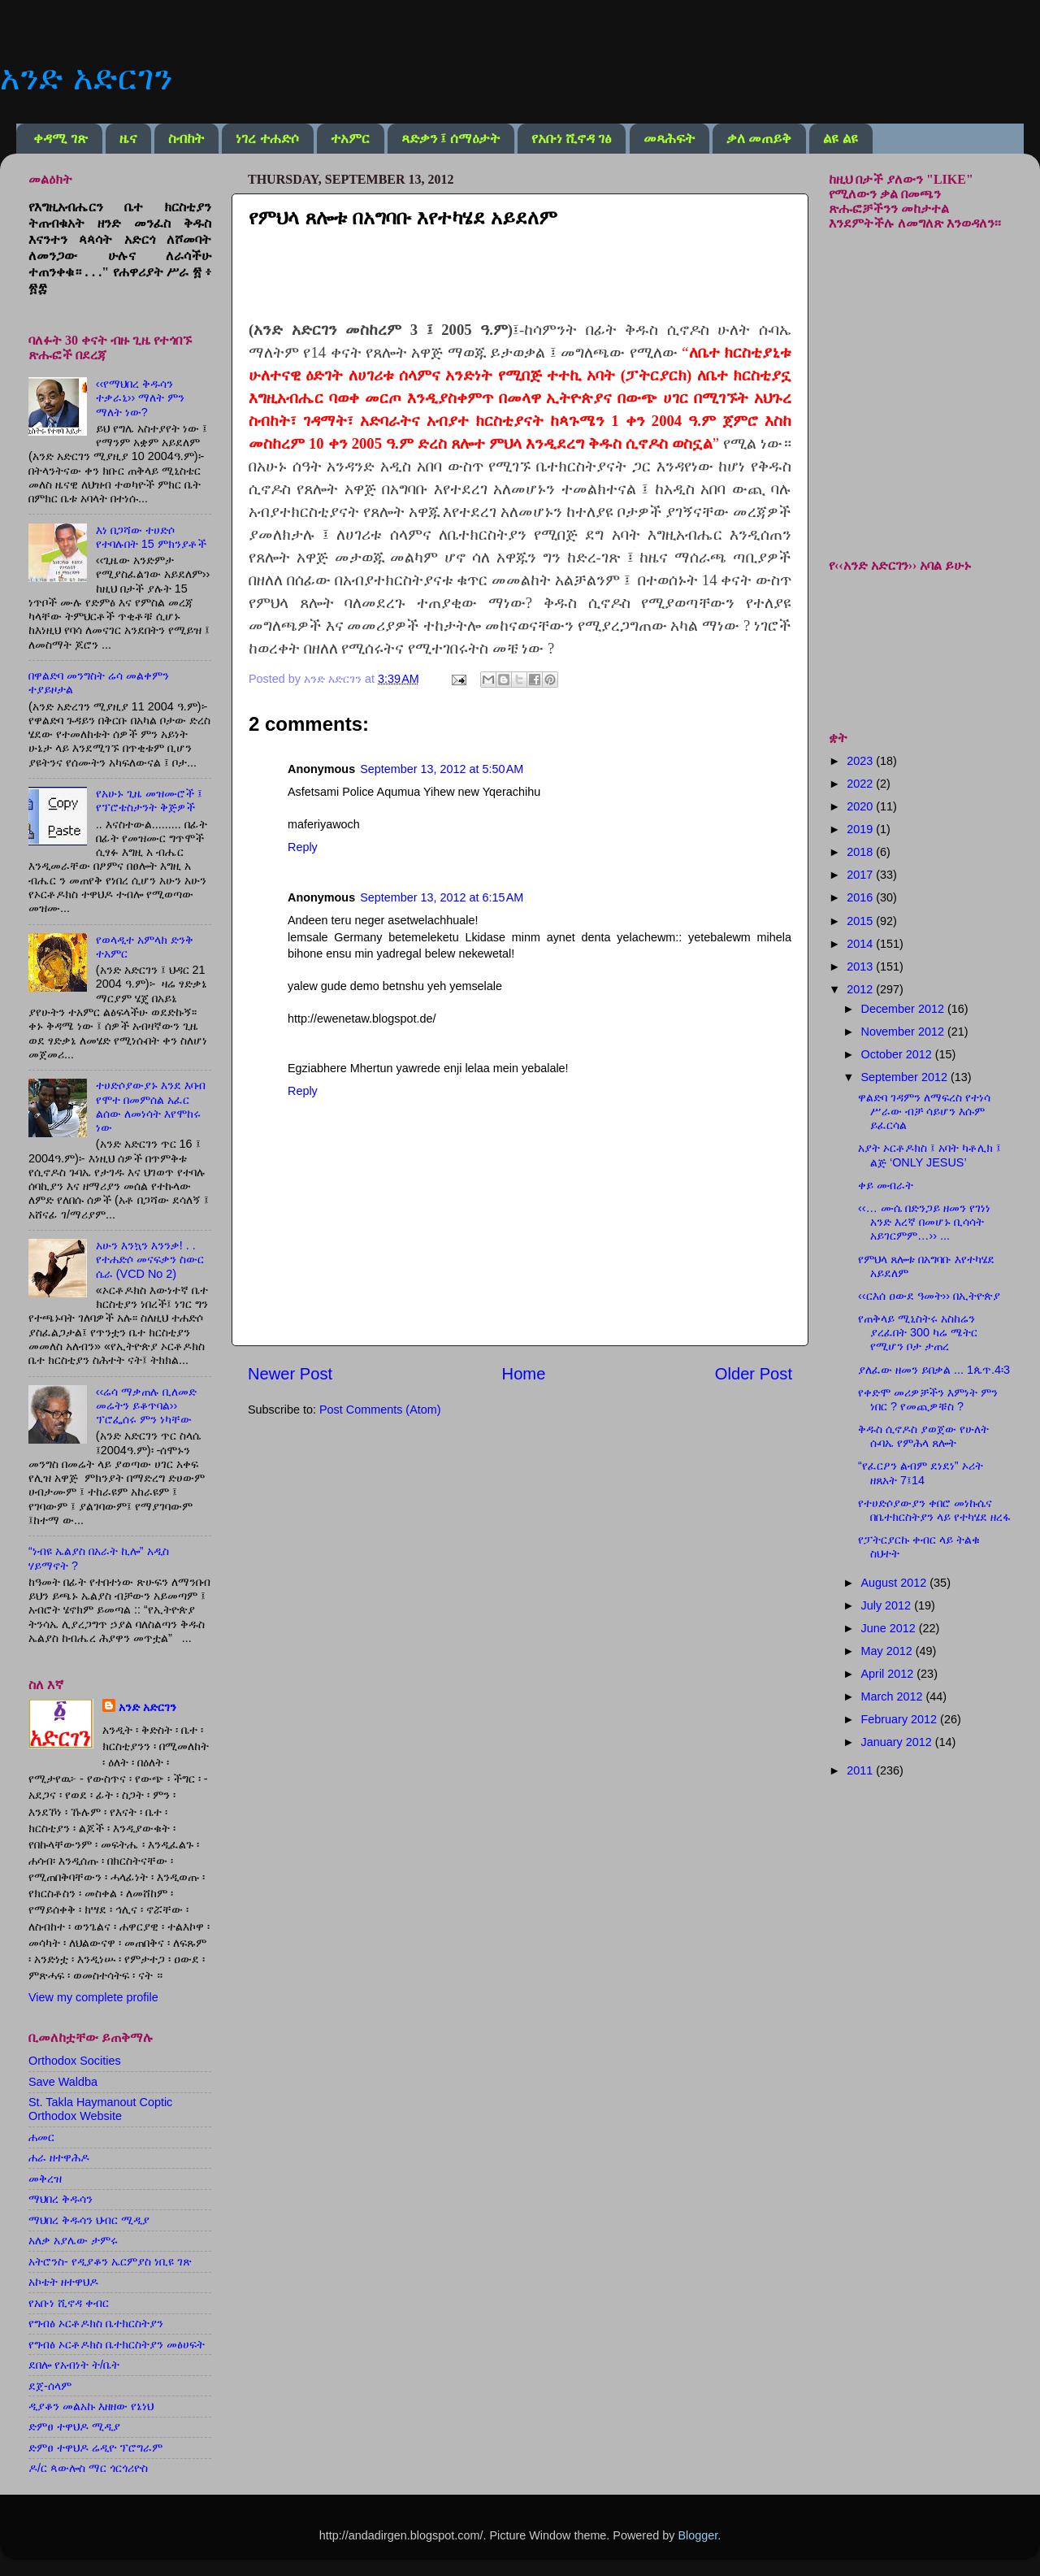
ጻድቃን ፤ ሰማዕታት (450, 138)
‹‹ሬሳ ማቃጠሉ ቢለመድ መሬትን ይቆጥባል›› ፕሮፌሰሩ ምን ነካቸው (146, 1406)
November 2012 (904, 1031)
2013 (861, 966)
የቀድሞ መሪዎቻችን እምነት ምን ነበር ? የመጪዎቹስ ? (928, 1399)
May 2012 (888, 1650)
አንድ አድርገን (86, 78)
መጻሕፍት (669, 138)
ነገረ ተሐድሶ (267, 138)
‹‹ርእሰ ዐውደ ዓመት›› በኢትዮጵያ (929, 1295)
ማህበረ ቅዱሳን (60, 2198)
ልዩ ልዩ (840, 138)
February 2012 (901, 1719)
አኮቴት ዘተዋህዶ (63, 2281)
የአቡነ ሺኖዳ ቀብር (68, 2302)
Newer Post (290, 1374)
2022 (861, 783)
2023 (861, 760)
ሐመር (41, 2137)
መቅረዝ (45, 2178)
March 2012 (893, 1696)
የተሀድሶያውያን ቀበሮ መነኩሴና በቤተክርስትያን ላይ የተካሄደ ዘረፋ (934, 1510)
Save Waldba (63, 2081)
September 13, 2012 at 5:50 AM (441, 768)
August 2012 (895, 1582)
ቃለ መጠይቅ (758, 138)
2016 (861, 897)
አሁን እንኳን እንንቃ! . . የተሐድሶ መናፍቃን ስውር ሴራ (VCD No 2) (150, 1259)
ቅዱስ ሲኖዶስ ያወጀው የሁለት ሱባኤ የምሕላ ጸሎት (923, 1436)
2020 (861, 806)
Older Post (753, 1374)
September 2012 (906, 1077)
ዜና (127, 138)
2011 (861, 1770)
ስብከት (186, 138)
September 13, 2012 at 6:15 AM (441, 897)
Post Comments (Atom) (380, 1409)
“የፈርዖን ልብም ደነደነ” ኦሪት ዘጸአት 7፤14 (920, 1472)
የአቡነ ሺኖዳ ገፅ (571, 138)
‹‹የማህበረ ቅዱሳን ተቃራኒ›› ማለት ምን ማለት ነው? (140, 398)
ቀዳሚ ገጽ (60, 138)
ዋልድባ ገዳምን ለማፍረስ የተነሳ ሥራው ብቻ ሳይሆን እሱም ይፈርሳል (924, 1111)
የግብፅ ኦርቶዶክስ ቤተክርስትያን (95, 2323)
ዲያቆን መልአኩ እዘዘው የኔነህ (91, 2406)
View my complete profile (93, 1997)
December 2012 (904, 1008)
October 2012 (898, 1054)
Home (524, 1374)
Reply (303, 847)
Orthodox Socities (74, 2060)
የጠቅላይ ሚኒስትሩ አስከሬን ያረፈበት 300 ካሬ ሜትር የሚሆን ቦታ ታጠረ (917, 1332)
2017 (861, 874)
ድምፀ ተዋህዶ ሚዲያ (74, 2426)
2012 (861, 989)
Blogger (697, 2535)
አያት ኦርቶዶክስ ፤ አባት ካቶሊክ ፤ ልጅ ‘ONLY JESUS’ (929, 1154)
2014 (861, 943)
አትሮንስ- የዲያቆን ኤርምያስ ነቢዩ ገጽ (110, 2261)
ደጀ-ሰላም (50, 2385)
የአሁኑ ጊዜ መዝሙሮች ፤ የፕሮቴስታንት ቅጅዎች (149, 800)
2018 (861, 851)
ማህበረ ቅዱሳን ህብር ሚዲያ (89, 2219)
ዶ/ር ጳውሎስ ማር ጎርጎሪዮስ (88, 2467)
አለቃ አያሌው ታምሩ (73, 2240)
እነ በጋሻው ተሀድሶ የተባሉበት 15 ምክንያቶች (151, 536)
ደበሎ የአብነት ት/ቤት (73, 2364)
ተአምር (350, 138)
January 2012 (898, 1741)
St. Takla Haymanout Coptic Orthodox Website (100, 2109)
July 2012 (888, 1605)
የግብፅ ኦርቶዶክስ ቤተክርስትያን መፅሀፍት (116, 2344)
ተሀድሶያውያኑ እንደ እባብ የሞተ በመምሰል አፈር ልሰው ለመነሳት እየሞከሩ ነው (151, 1106)
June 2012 (890, 1628)
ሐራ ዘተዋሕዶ (58, 2157)
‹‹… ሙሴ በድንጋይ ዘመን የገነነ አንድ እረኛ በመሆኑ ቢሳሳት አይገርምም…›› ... (924, 1222)
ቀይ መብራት (885, 1185)
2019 (861, 829)
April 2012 (889, 1673)
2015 (861, 920)
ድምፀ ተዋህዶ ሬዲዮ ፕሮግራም (95, 2447)
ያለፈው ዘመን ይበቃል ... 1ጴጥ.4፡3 (934, 1369)
